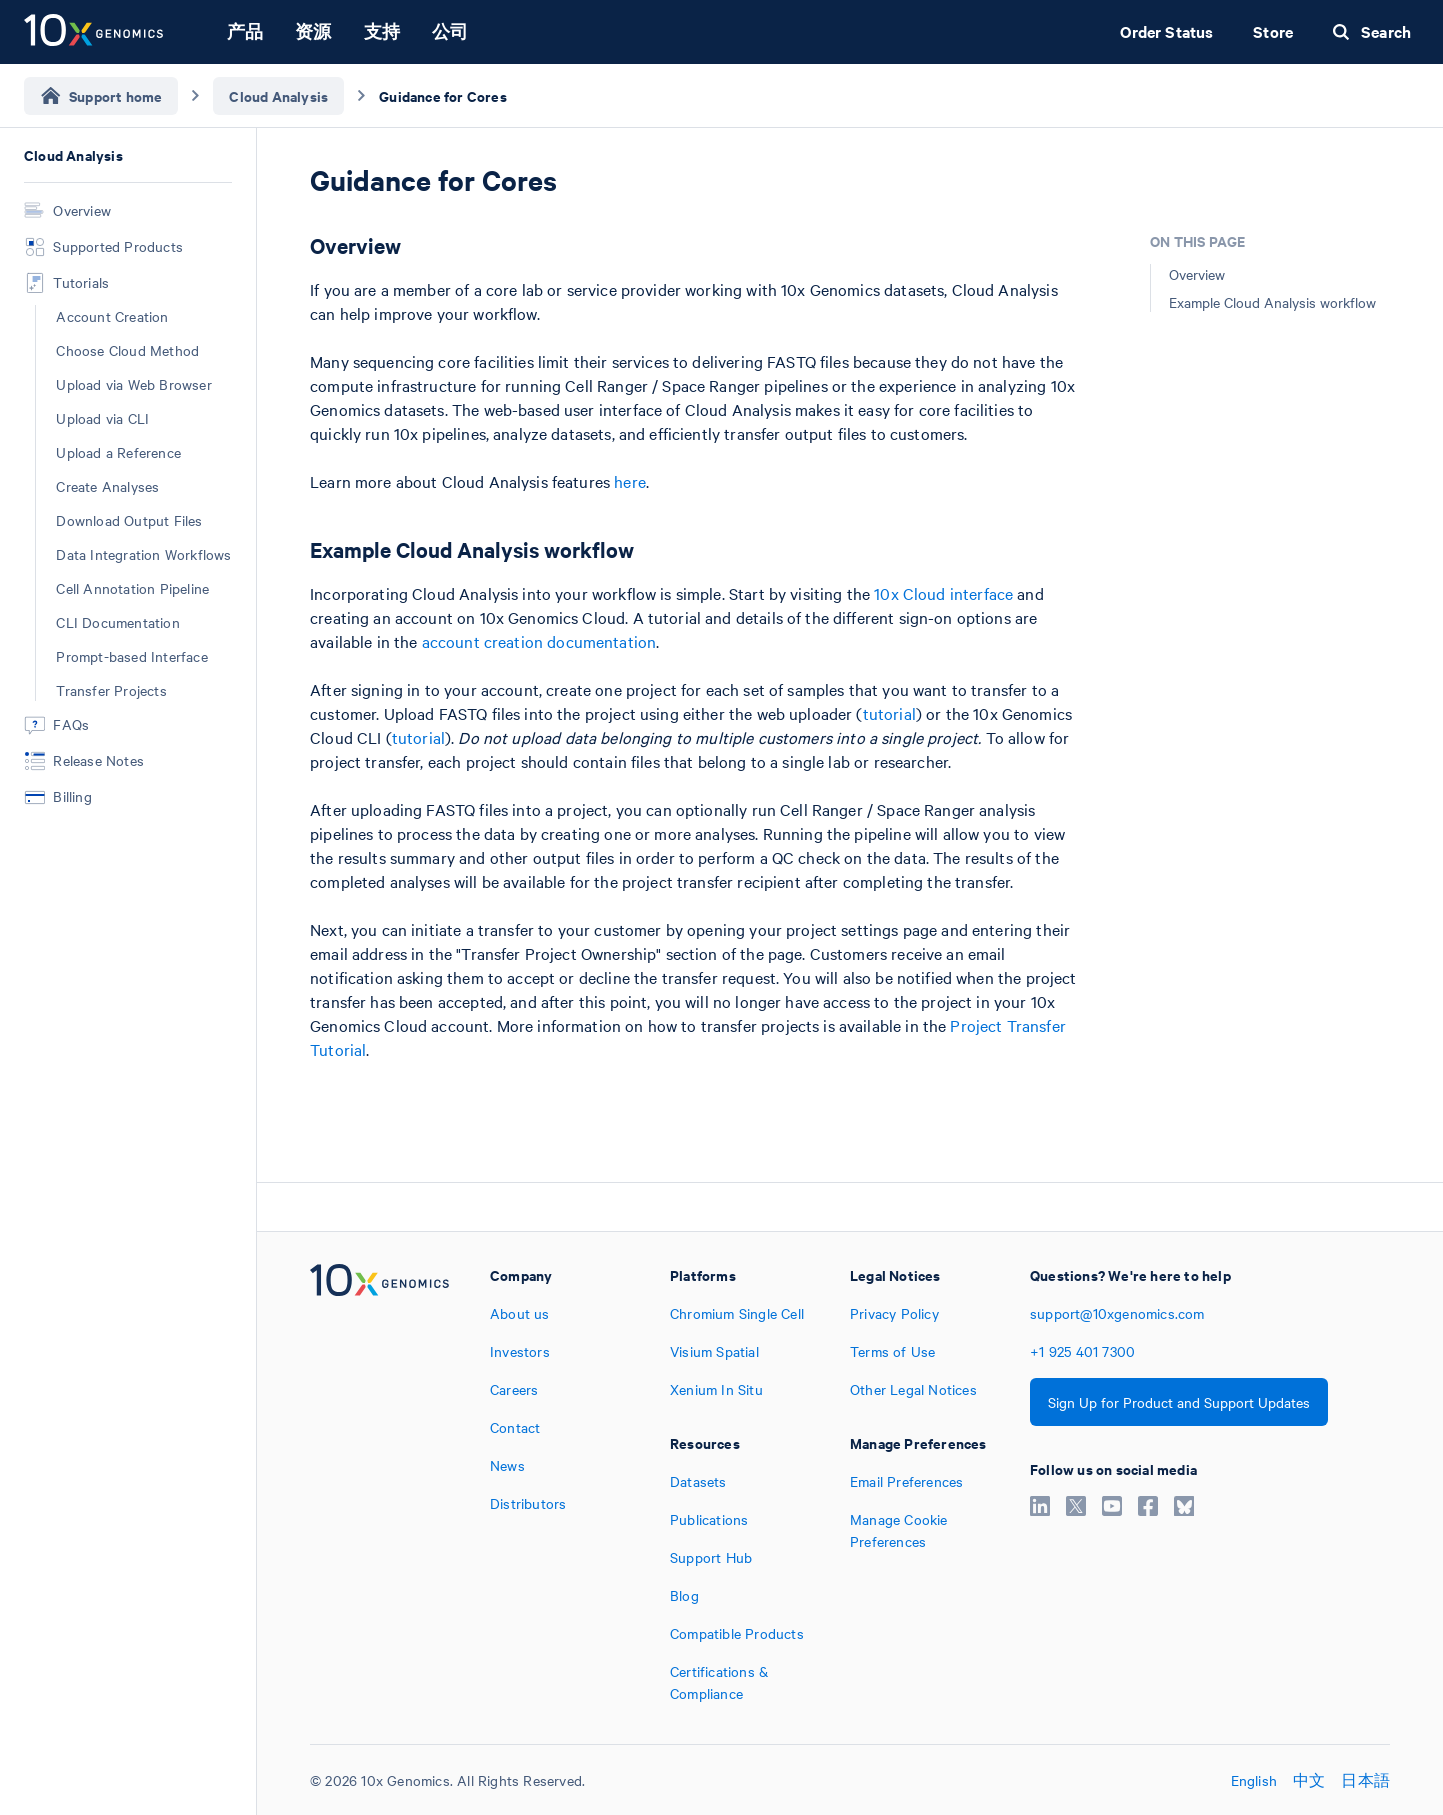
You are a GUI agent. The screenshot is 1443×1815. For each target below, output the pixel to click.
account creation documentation (539, 641)
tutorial (889, 713)
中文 (1309, 1780)
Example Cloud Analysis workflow (1272, 302)
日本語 (1365, 1780)
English (1254, 1780)
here (630, 481)
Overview (1197, 274)
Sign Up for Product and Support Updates (1179, 1402)
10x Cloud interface (943, 593)
